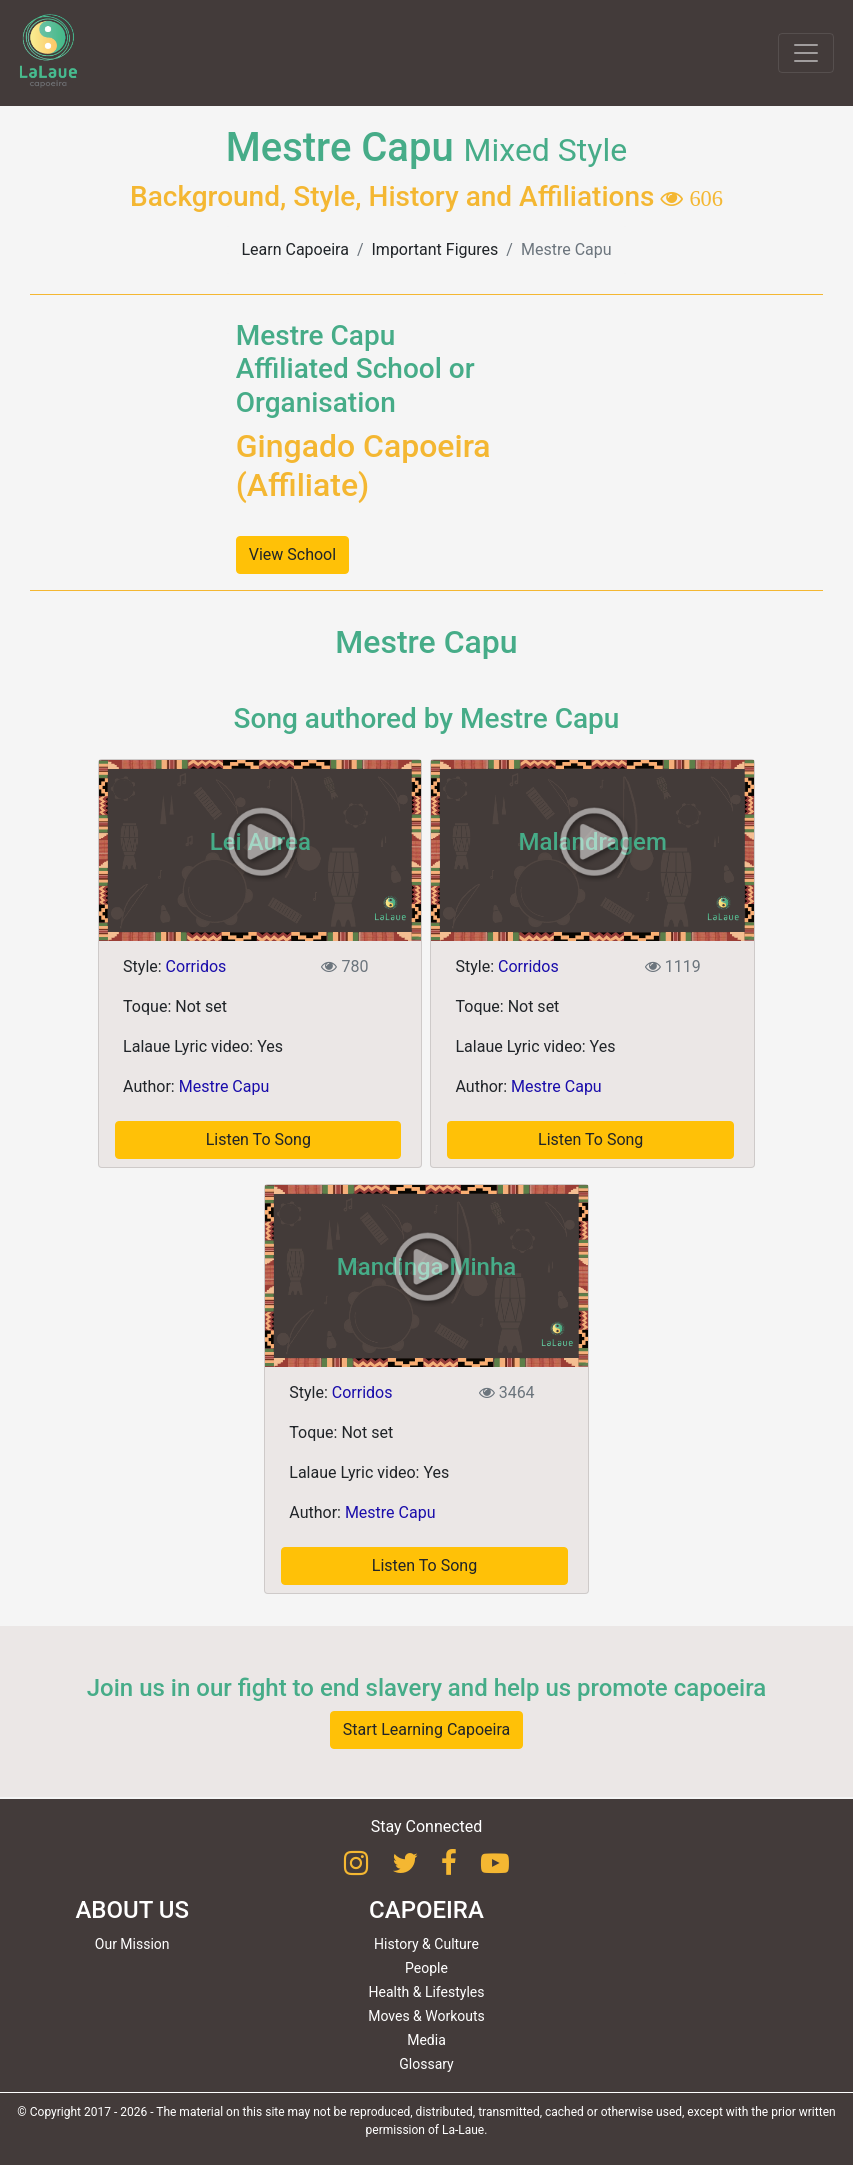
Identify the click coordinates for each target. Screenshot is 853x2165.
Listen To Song (258, 1139)
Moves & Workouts (426, 2016)
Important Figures (435, 249)
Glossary (426, 2064)
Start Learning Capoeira (427, 1729)
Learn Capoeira (294, 249)
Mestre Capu (224, 1086)
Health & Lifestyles (427, 1992)
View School (292, 554)
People (426, 1968)
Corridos (196, 966)
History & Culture (426, 1944)
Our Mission (132, 1944)
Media (426, 2040)
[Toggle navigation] (806, 53)
